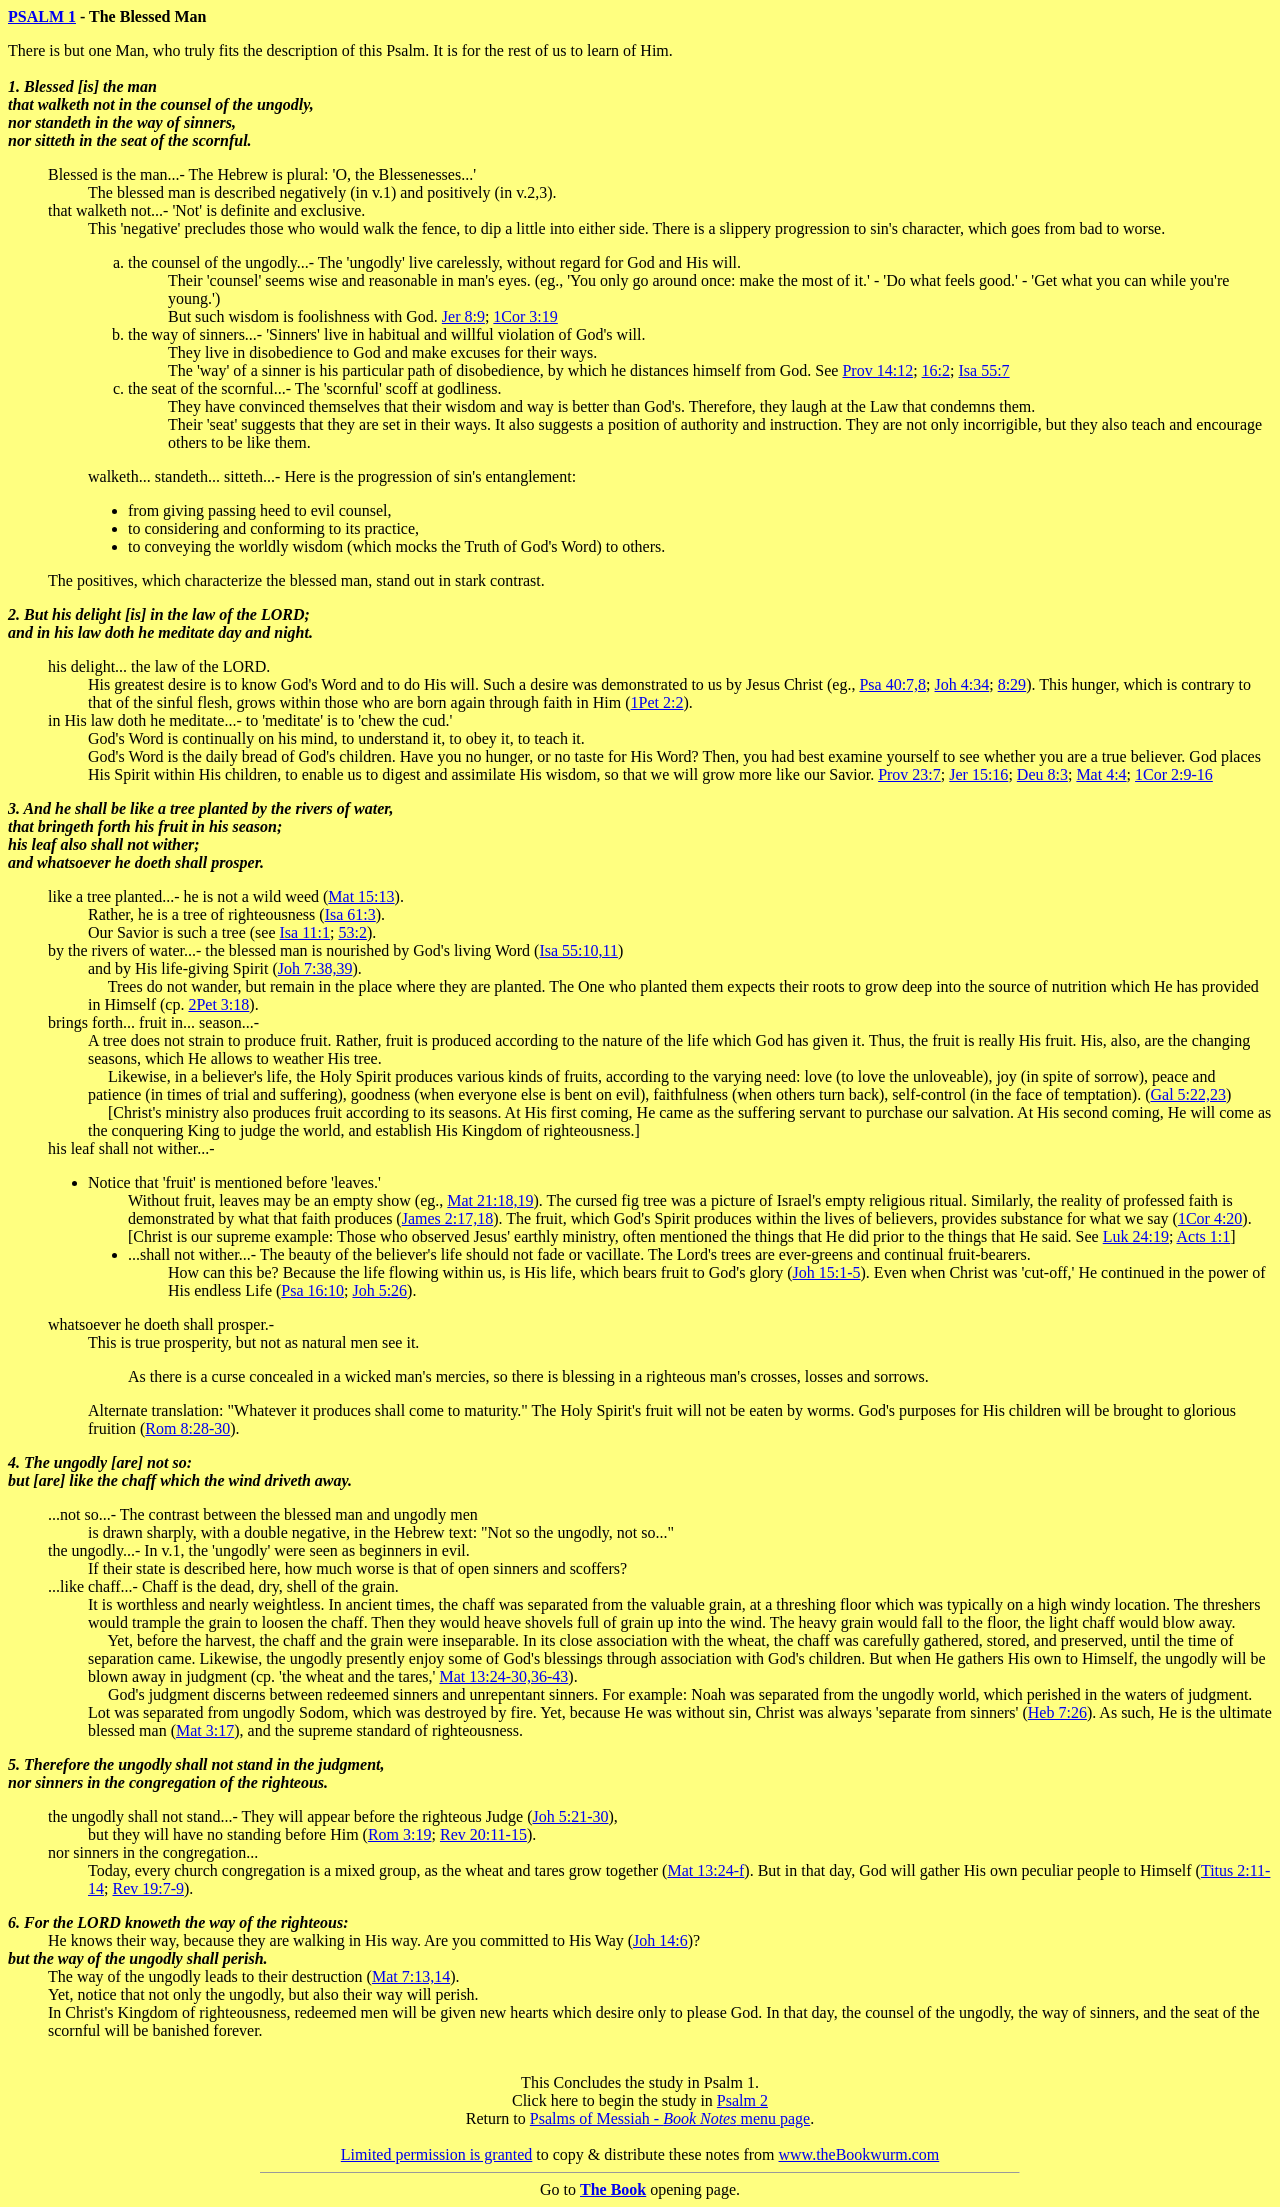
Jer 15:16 (978, 774)
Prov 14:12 (877, 370)
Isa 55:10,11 (578, 950)
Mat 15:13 (361, 896)
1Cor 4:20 (1210, 1218)
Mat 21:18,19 (490, 1200)
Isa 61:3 (350, 914)
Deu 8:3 (1042, 774)
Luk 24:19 (1136, 1236)
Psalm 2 (742, 2100)
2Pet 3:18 (218, 1004)
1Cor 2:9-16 (1174, 774)
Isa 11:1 (305, 932)
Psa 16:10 (312, 1290)
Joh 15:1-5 (827, 1272)
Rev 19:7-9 (148, 1888)
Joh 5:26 (379, 1290)
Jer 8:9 (463, 316)
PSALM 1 (42, 16)
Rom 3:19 (400, 1834)
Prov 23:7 (909, 774)
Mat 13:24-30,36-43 (503, 1676)
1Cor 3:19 (525, 316)
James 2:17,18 (448, 1218)
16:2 (936, 370)
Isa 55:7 (984, 370)
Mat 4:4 (1101, 774)
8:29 (1012, 684)
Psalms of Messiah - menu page (670, 2118)
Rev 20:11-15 (483, 1834)
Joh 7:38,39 (315, 968)
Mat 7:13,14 (411, 1976)
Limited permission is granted (437, 2154)
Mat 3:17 (205, 1730)
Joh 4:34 (962, 684)
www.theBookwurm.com (859, 2154)
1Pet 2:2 (657, 702)
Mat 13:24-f (705, 1870)
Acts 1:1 (1203, 1236)
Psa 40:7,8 (892, 684)
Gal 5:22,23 (1188, 1094)
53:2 (352, 932)
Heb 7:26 (1057, 1712)
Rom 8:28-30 (187, 1428)
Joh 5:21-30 (570, 1816)
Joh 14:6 (660, 1940)
